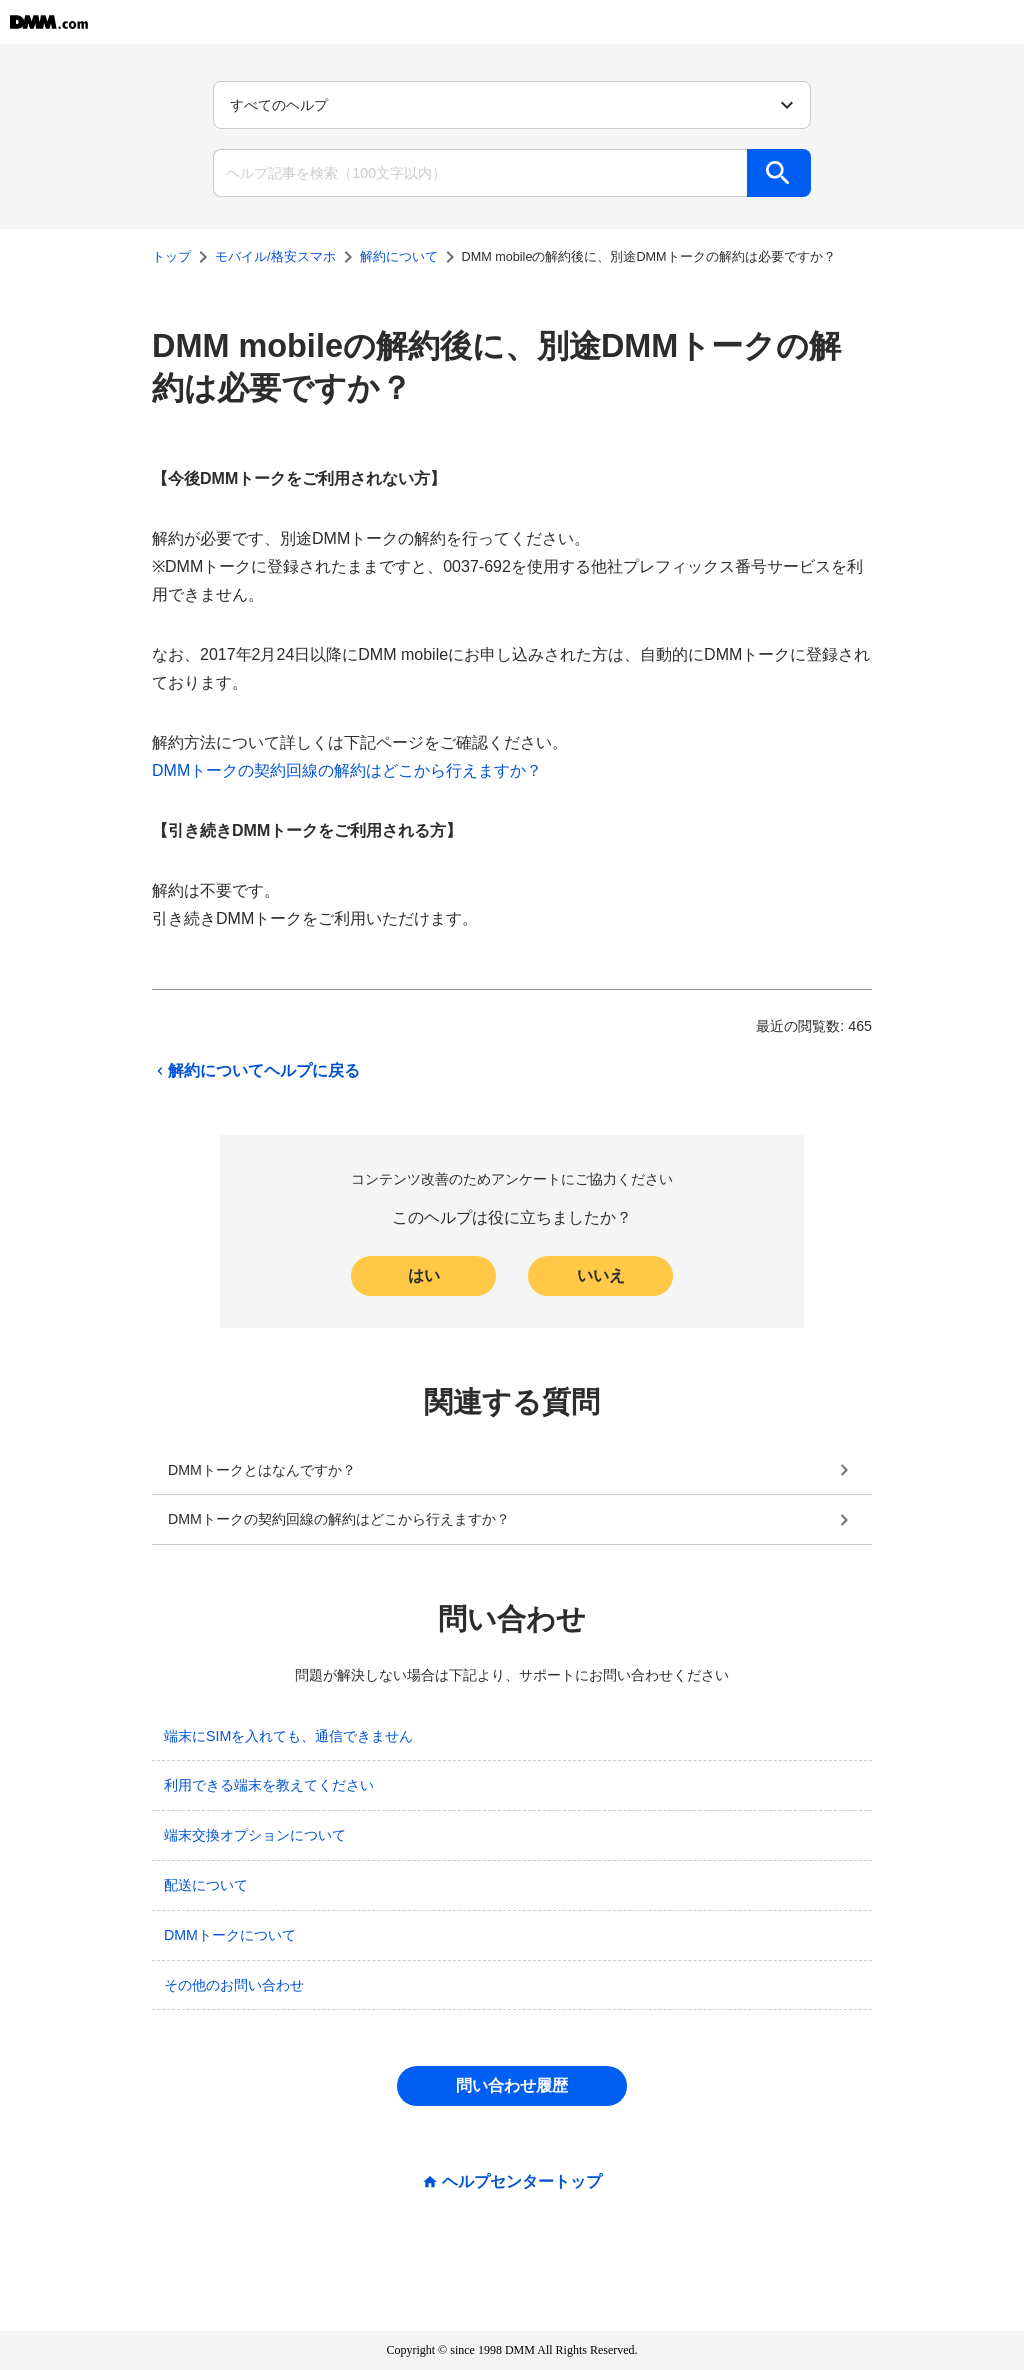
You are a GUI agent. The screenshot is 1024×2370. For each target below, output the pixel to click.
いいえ (601, 1275)
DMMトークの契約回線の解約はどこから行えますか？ (347, 770)
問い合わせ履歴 (512, 2085)
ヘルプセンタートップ (522, 2182)
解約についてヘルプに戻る (256, 1071)
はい (424, 1275)
